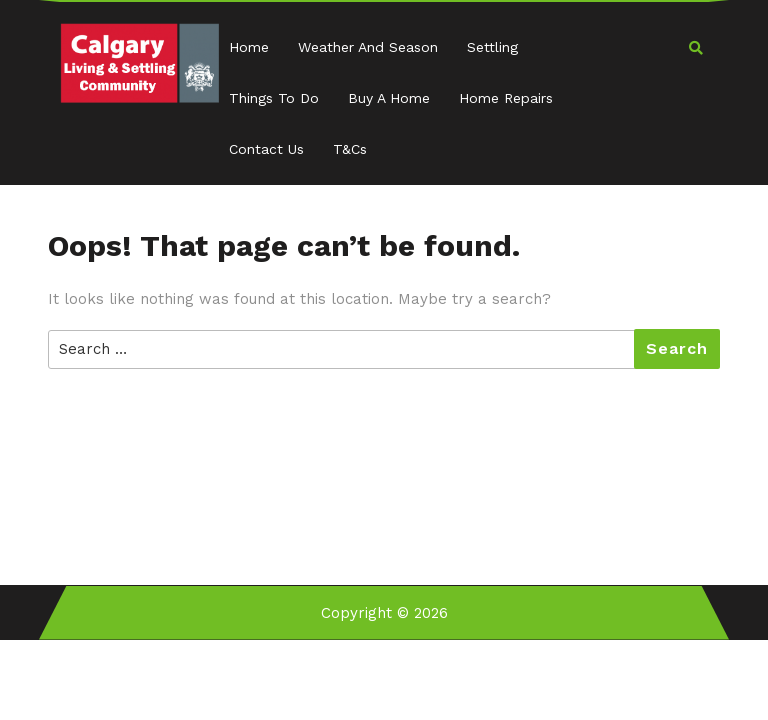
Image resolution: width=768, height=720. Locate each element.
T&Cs (350, 149)
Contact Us (266, 149)
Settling (492, 47)
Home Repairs (506, 98)
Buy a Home (389, 98)
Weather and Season (368, 47)
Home (249, 47)
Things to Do (274, 98)
